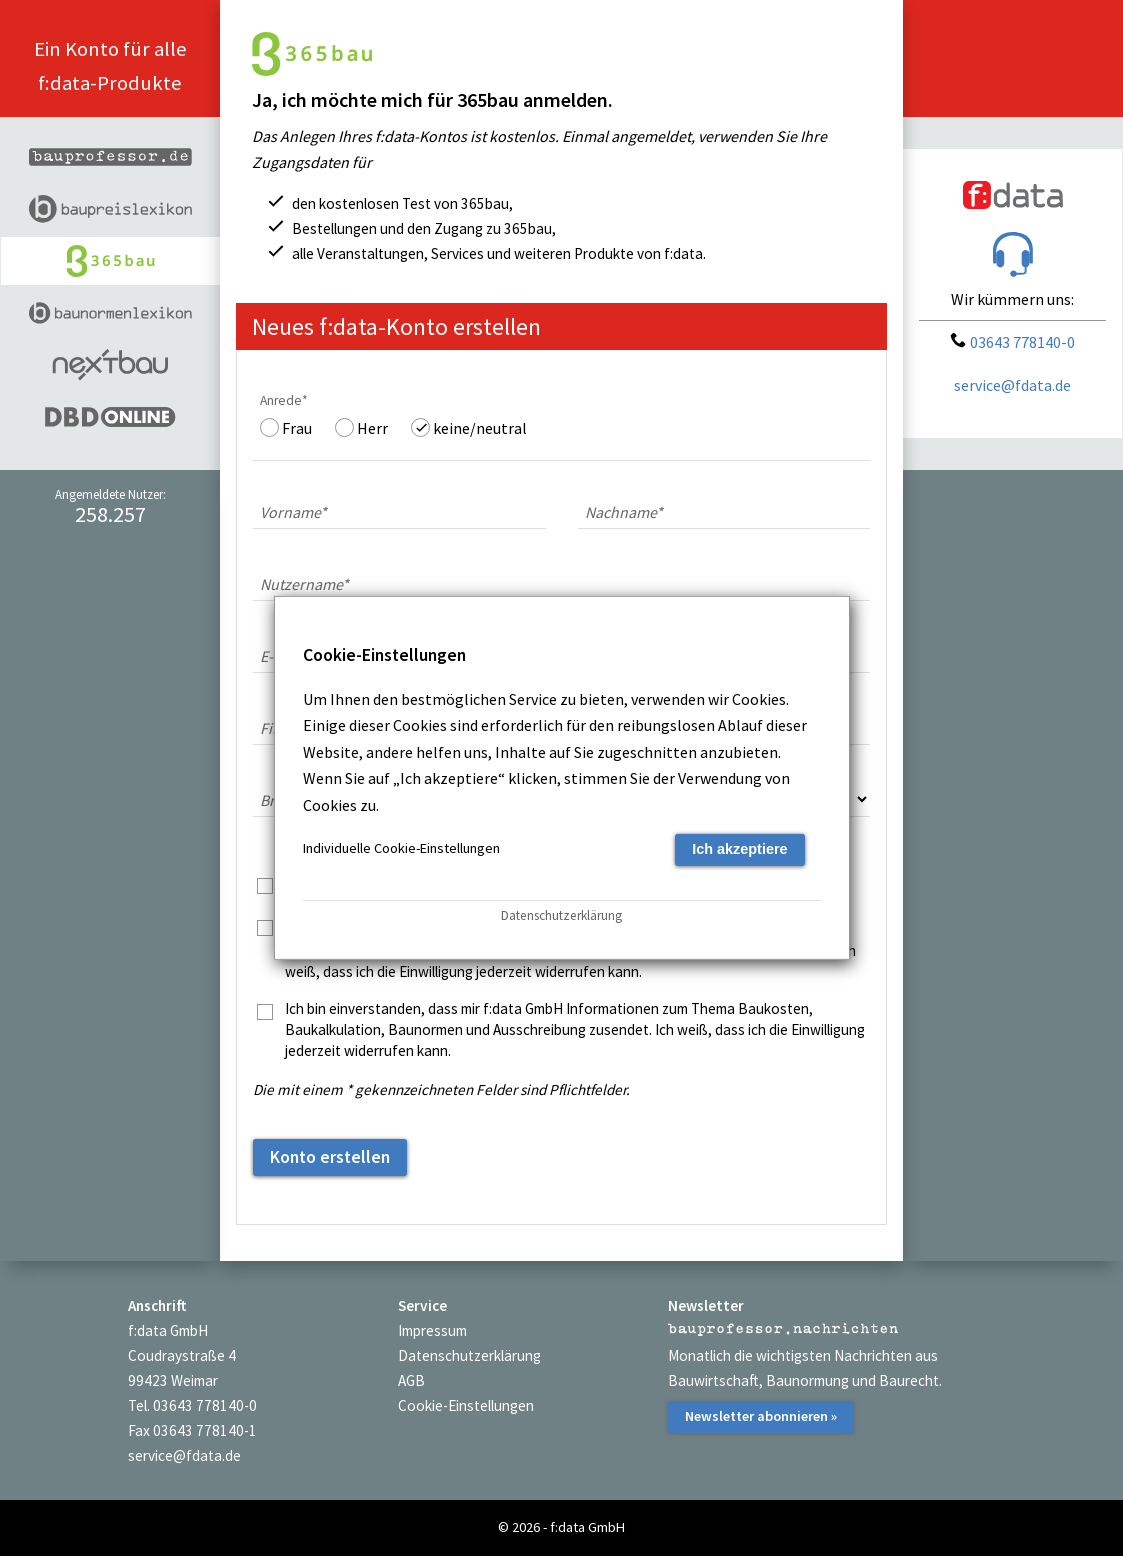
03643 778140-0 (1012, 342)
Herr (372, 428)
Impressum (432, 1330)
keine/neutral (480, 428)
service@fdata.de (1012, 385)
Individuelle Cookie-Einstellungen (401, 848)
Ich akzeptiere (739, 849)
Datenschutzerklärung (469, 1355)
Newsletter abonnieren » (761, 1416)
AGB (411, 1380)
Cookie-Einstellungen (466, 1405)
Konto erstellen (330, 1157)
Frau (297, 428)
